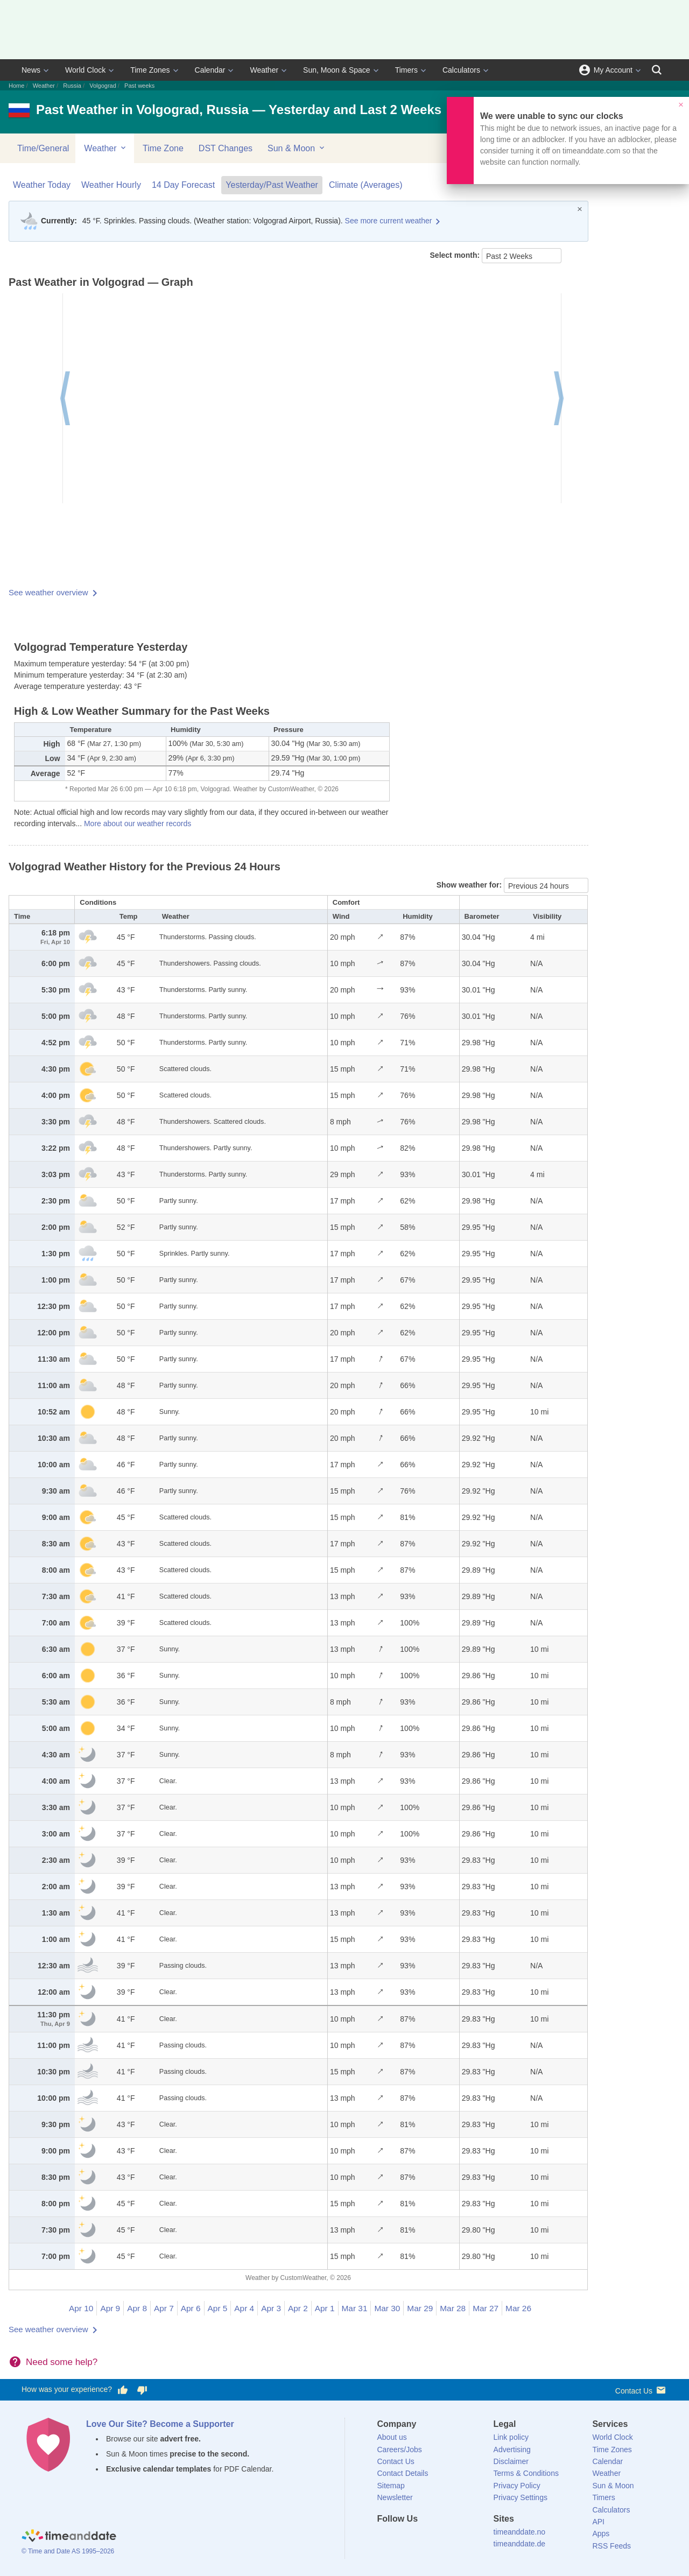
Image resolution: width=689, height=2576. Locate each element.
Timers (406, 70)
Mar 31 (355, 2308)
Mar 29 (420, 2308)
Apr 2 (298, 2308)
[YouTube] (458, 2538)
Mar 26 (518, 2308)
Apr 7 (164, 2308)
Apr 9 (110, 2308)
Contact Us (641, 2390)
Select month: (456, 255)
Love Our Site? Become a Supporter (160, 2424)
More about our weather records (137, 823)
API (598, 2521)
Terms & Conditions (526, 2473)
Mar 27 (485, 2308)
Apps (600, 2533)
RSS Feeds (611, 2546)
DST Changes (225, 148)
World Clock (85, 70)
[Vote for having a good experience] (122, 2390)
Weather (264, 70)
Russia (72, 85)
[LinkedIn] (421, 2538)
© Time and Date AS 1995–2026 (68, 2551)
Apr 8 (137, 2308)
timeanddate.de (520, 2543)
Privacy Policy (517, 2485)
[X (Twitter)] (403, 2538)
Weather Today (42, 184)
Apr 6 (191, 2308)
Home (16, 85)
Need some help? (61, 2362)
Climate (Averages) (366, 184)
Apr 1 (325, 2308)
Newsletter (395, 2497)
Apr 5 (218, 2308)
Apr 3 (271, 2308)
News (31, 70)
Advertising (512, 2449)
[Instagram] (440, 2538)
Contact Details (402, 2473)
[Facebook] (385, 2538)
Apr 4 (244, 2308)
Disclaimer (511, 2461)
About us (392, 2437)
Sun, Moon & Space (336, 70)
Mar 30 (387, 2308)
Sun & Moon (297, 148)
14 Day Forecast (183, 184)
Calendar (210, 70)
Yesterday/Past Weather (272, 184)
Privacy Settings (520, 2497)
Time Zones (150, 70)
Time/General (43, 148)
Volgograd (102, 85)
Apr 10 (81, 2308)
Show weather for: (470, 885)
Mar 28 (453, 2308)
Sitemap (391, 2485)
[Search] (656, 70)
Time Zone (163, 148)
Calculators (461, 70)
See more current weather (388, 220)
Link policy (511, 2437)
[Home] (69, 2537)
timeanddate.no (520, 2532)
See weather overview (48, 592)
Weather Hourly (111, 184)
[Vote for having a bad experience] (142, 2390)
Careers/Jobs (399, 2449)
